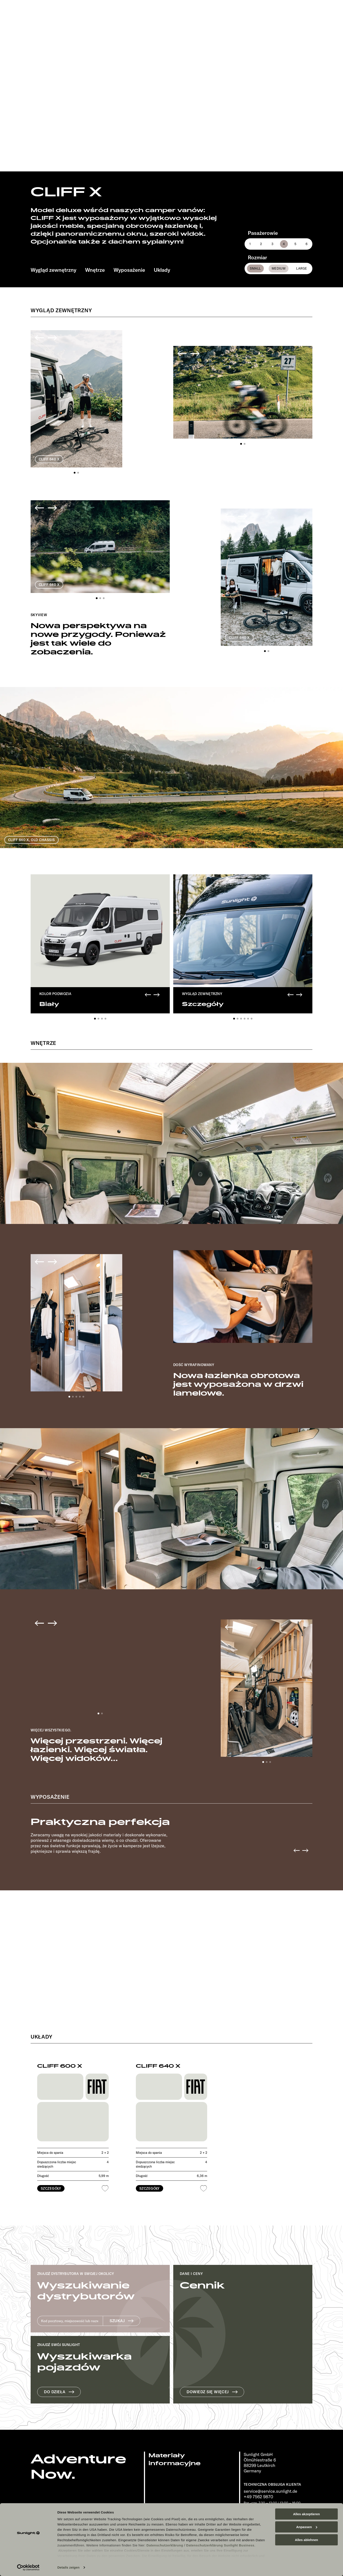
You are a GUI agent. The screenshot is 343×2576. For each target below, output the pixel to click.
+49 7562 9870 (258, 2494)
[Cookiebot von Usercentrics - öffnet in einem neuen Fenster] (28, 2567)
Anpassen (306, 2527)
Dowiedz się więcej (208, 2389)
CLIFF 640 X (49, 459)
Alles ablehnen (306, 2540)
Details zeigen (68, 2567)
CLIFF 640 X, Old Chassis (31, 840)
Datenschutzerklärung (165, 2545)
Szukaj (117, 2318)
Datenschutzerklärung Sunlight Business (220, 2545)
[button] (74, 473)
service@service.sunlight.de (270, 2488)
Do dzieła (54, 2389)
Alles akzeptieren (306, 2514)
